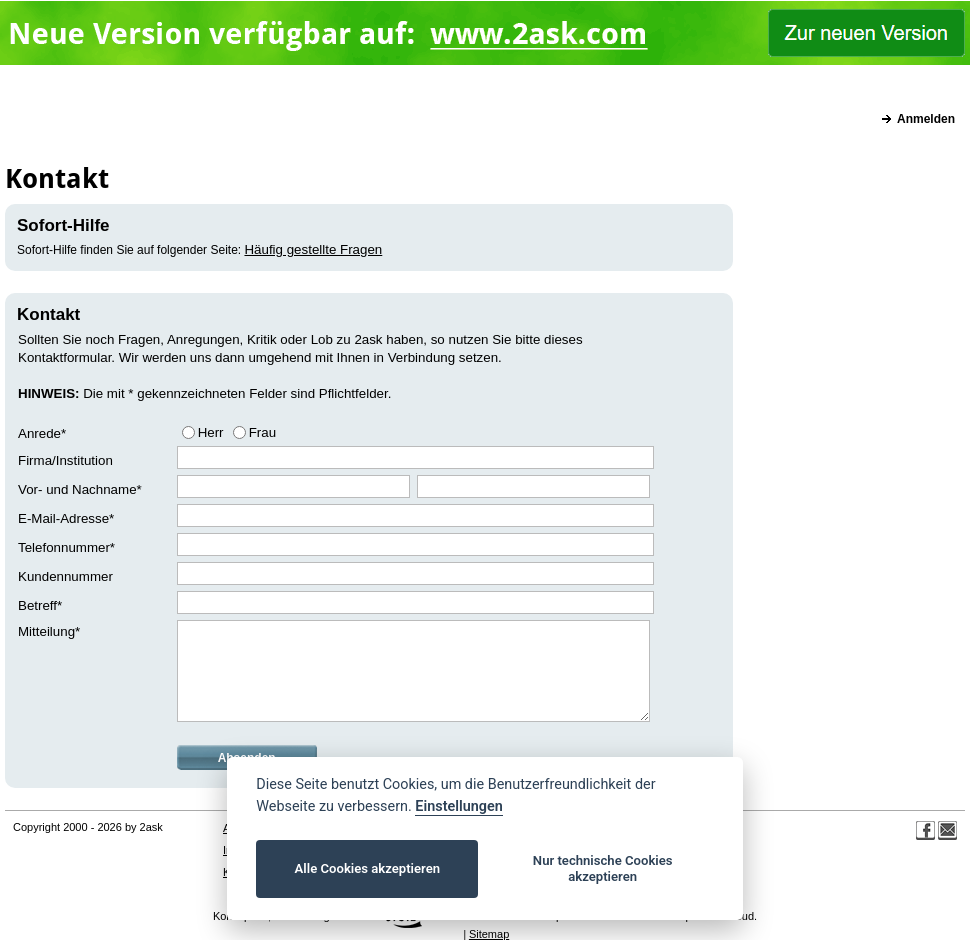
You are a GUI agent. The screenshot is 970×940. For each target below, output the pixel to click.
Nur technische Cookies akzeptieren (603, 868)
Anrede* (42, 433)
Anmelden (926, 119)
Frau (262, 432)
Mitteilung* (49, 631)
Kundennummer (65, 576)
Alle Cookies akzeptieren (367, 868)
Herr (211, 432)
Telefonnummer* (66, 547)
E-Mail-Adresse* (66, 518)
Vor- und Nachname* (80, 489)
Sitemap (489, 934)
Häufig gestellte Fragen (313, 249)
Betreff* (40, 605)
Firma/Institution (65, 460)
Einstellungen (458, 806)
